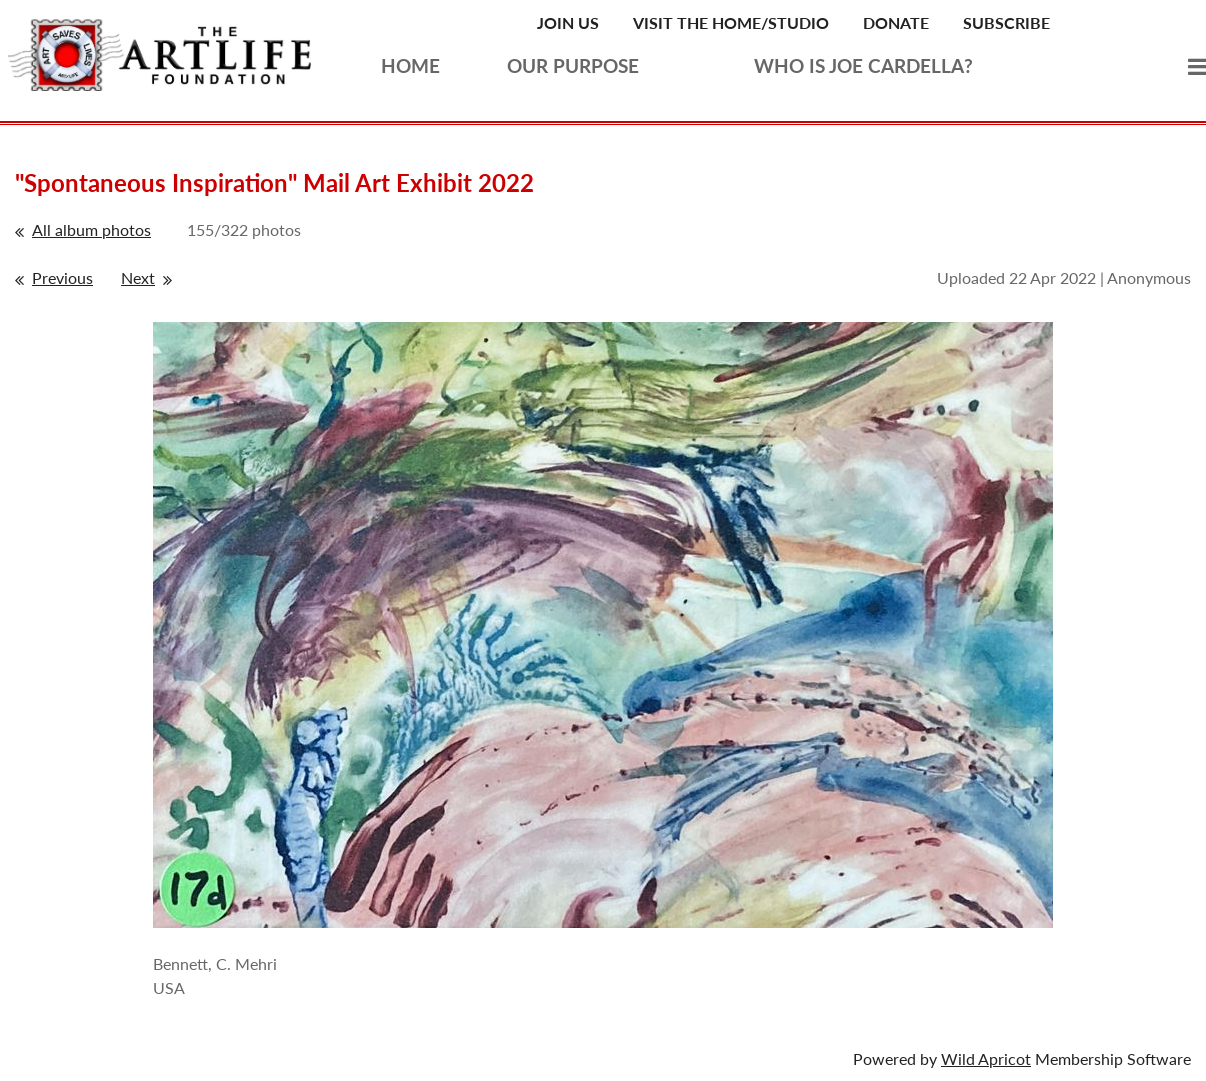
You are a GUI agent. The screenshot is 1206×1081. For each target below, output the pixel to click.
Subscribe (1006, 22)
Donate (896, 22)
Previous (62, 277)
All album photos (91, 229)
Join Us (568, 22)
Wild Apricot (986, 1058)
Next (138, 277)
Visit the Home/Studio (731, 22)
